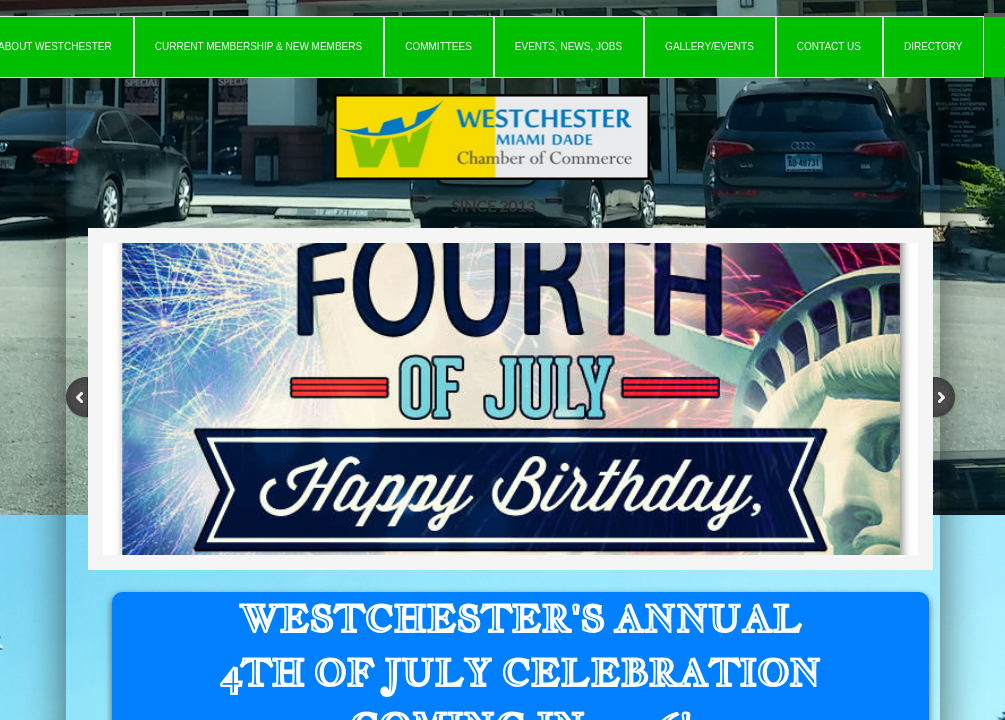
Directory (933, 46)
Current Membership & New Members (258, 46)
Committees (438, 46)
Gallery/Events (709, 46)
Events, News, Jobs (568, 46)
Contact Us (829, 46)
